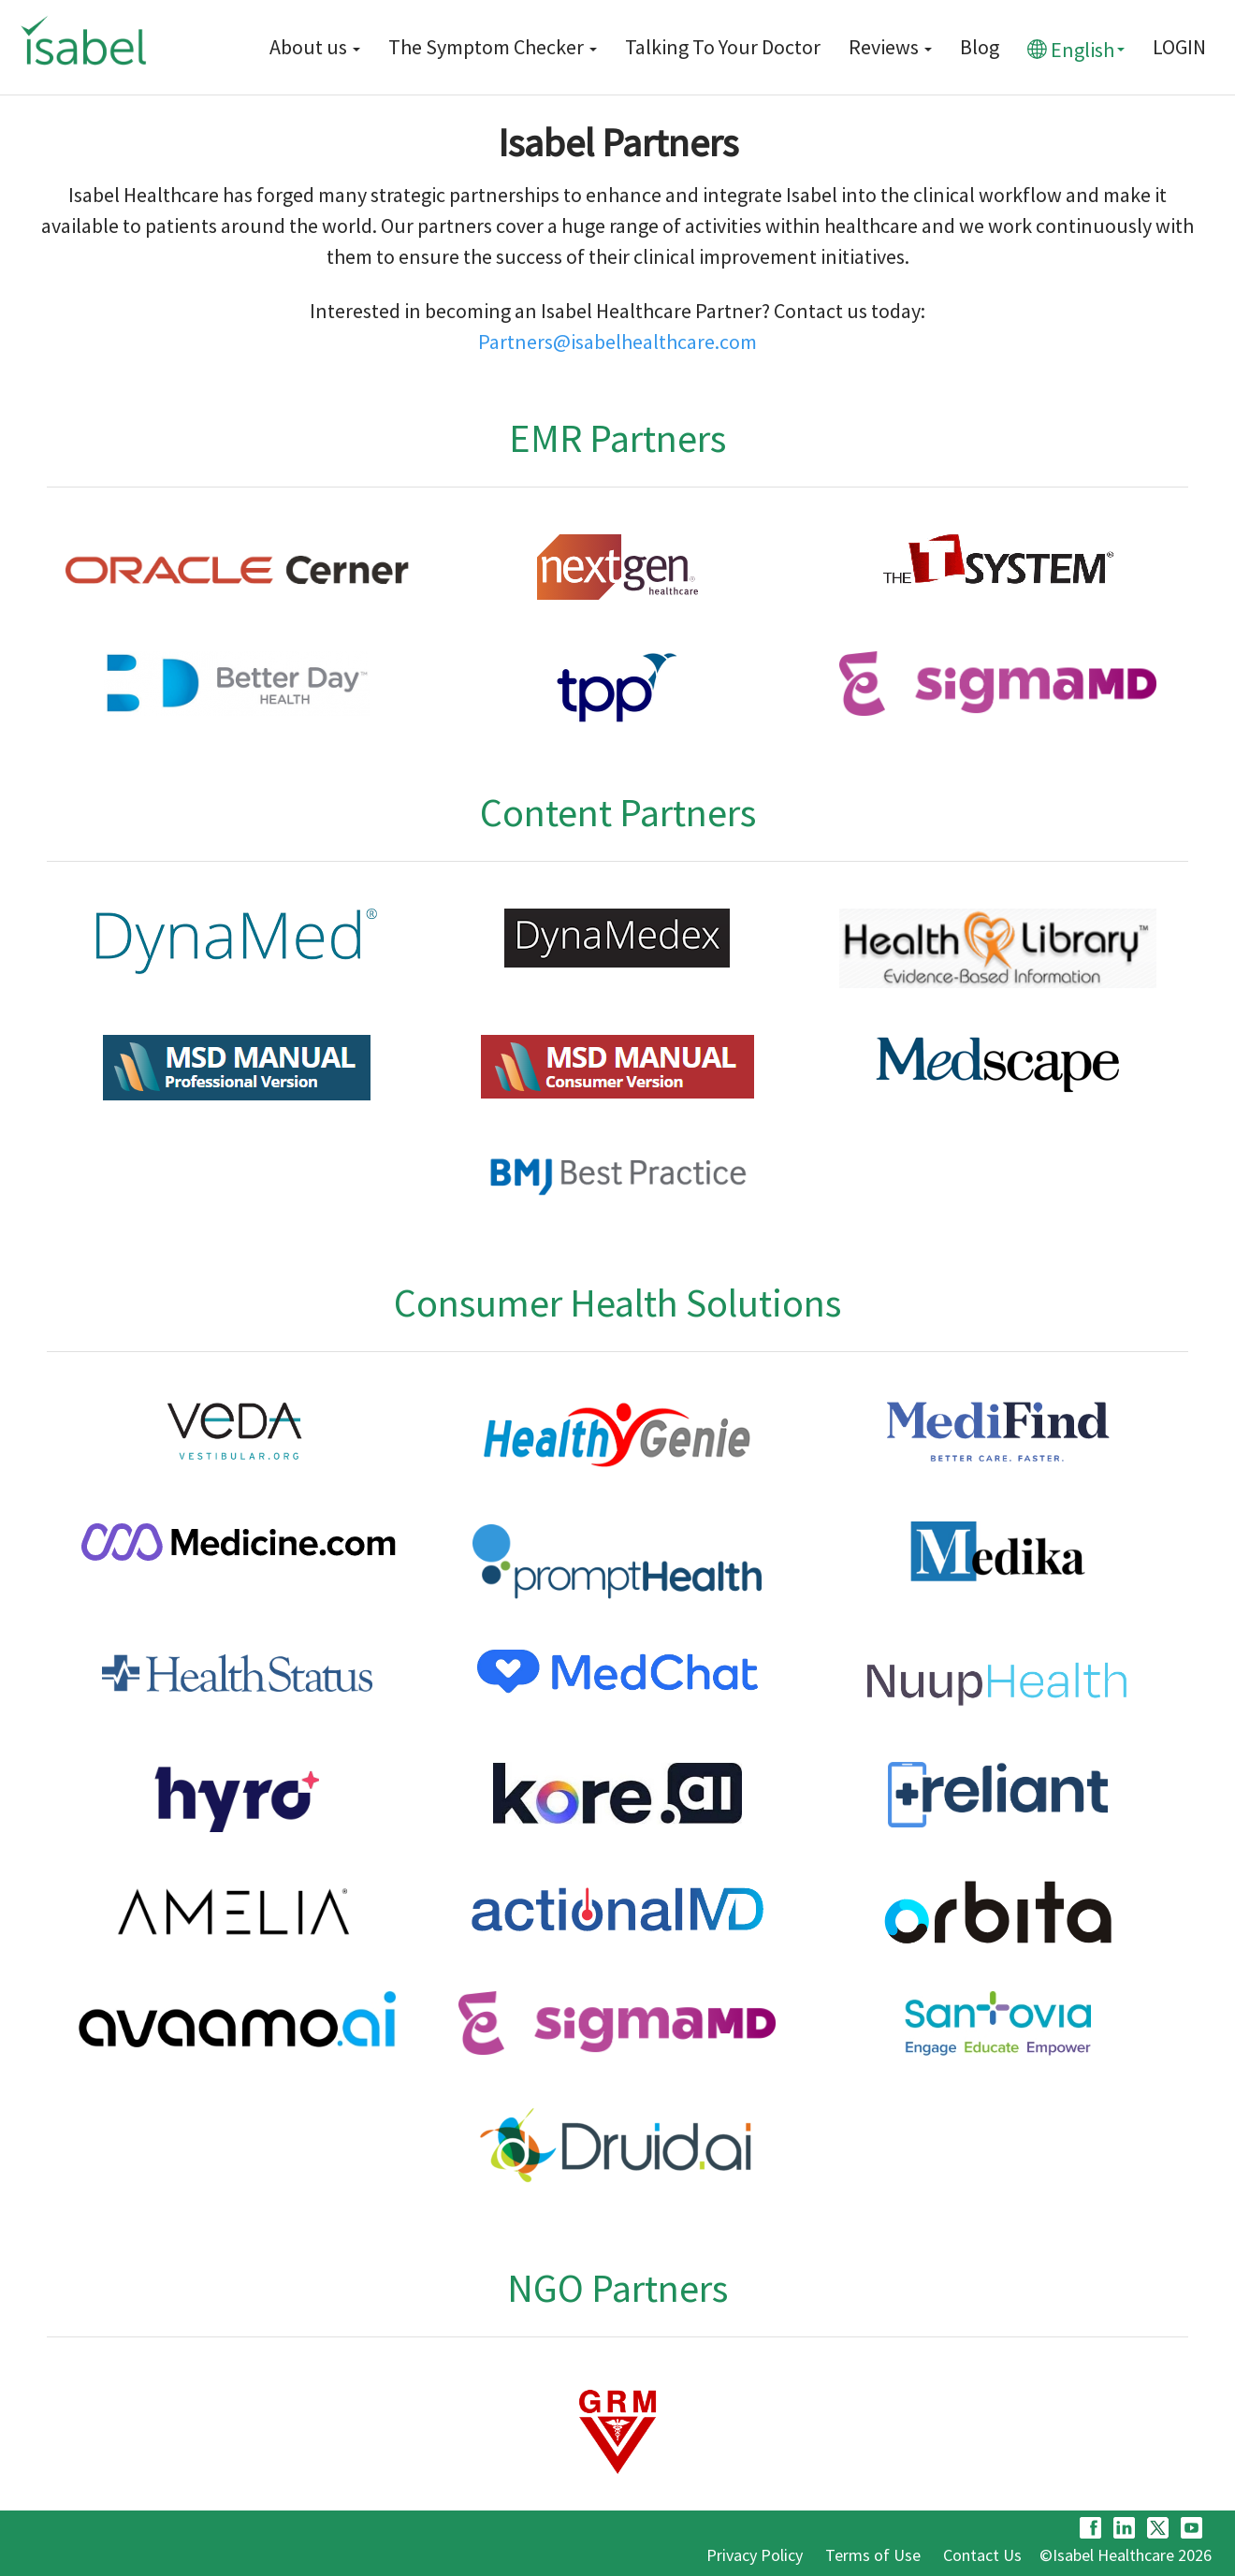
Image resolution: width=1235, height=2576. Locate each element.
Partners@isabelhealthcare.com (617, 341)
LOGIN (1179, 47)
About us (314, 47)
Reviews (890, 47)
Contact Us (982, 2555)
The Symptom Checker (492, 47)
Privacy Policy (754, 2555)
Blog (979, 47)
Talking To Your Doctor (723, 47)
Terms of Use (873, 2555)
